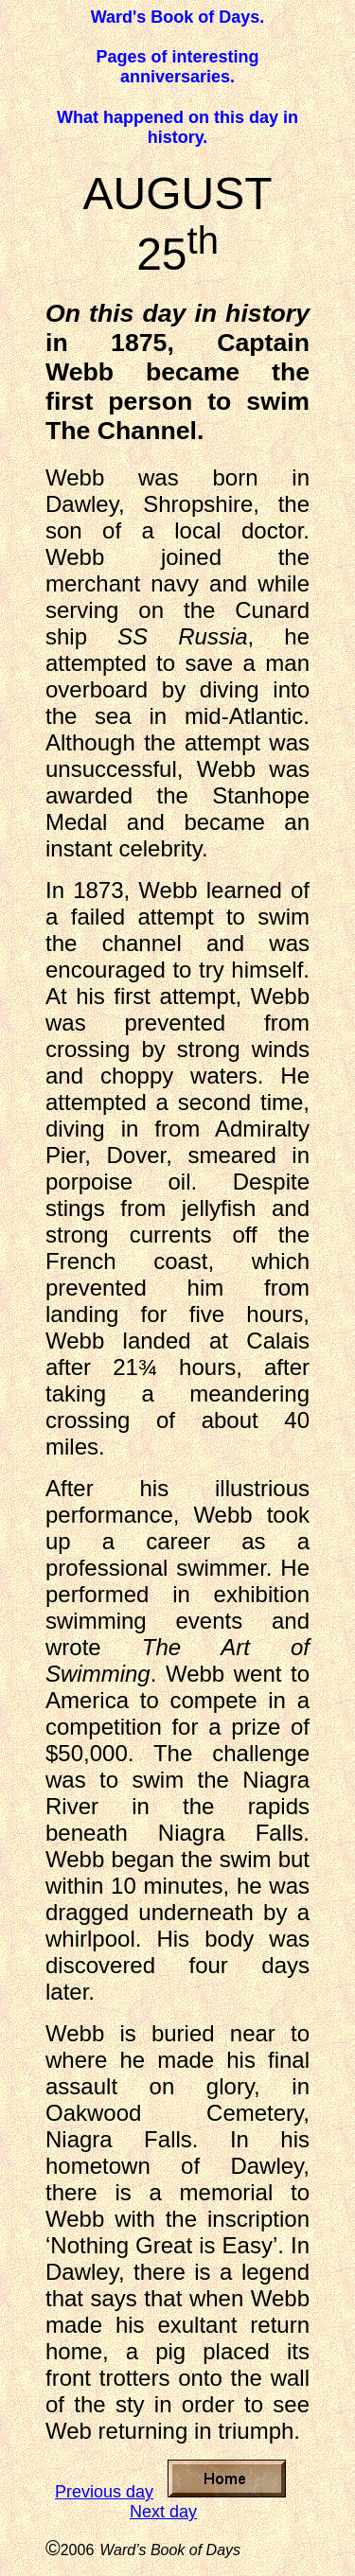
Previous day (104, 2491)
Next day (163, 2511)
